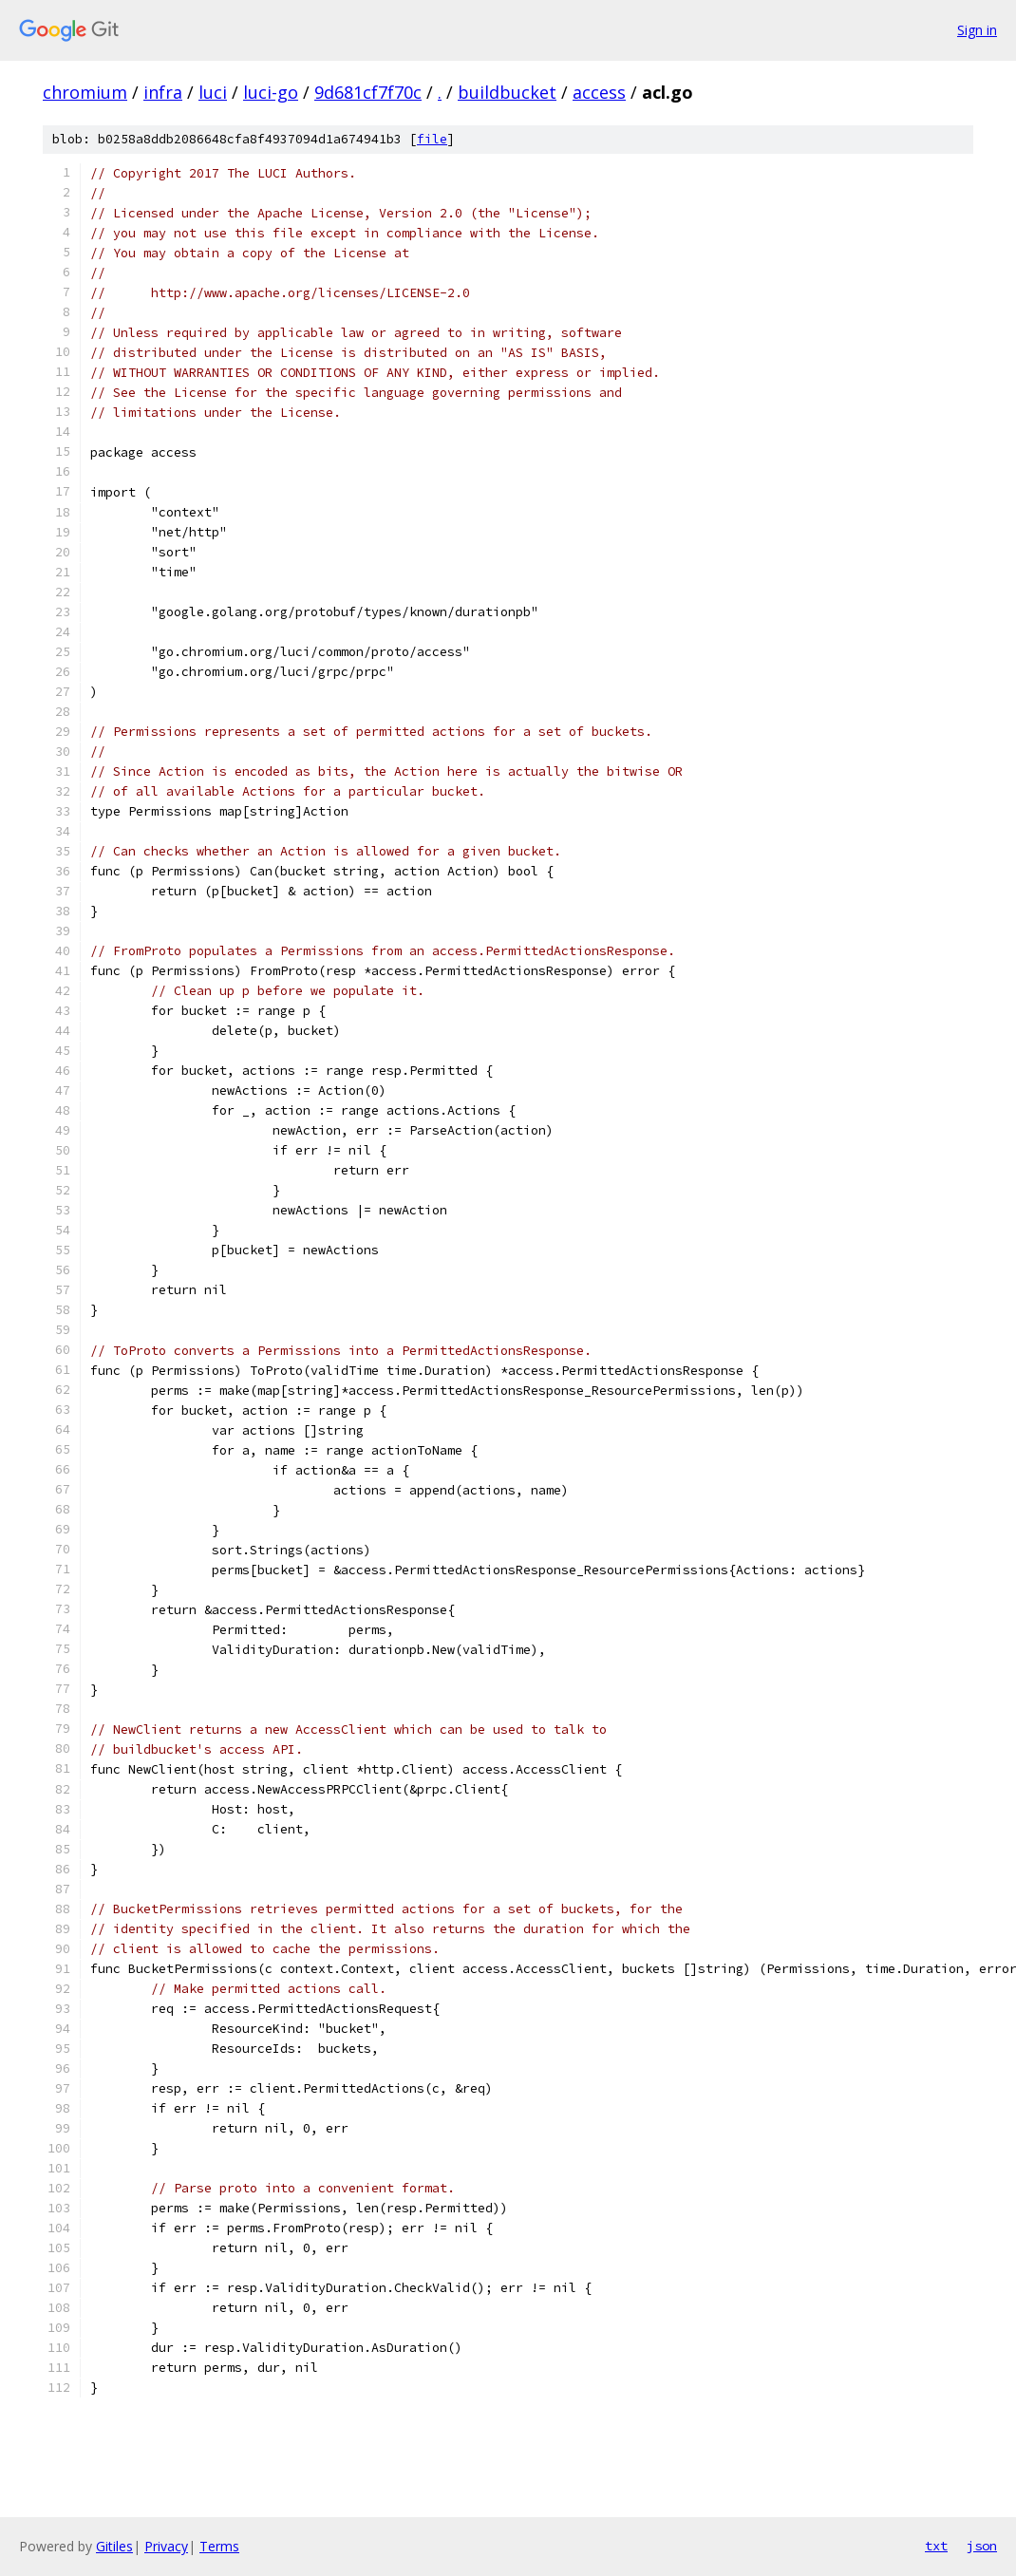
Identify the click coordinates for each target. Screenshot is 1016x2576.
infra (162, 92)
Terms (219, 2546)
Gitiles (114, 2546)
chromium (85, 92)
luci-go (270, 92)
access (599, 92)
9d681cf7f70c (368, 92)
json (982, 2545)
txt (936, 2545)
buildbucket (507, 92)
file (432, 139)
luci (212, 92)
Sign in (977, 30)
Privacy (166, 2546)
